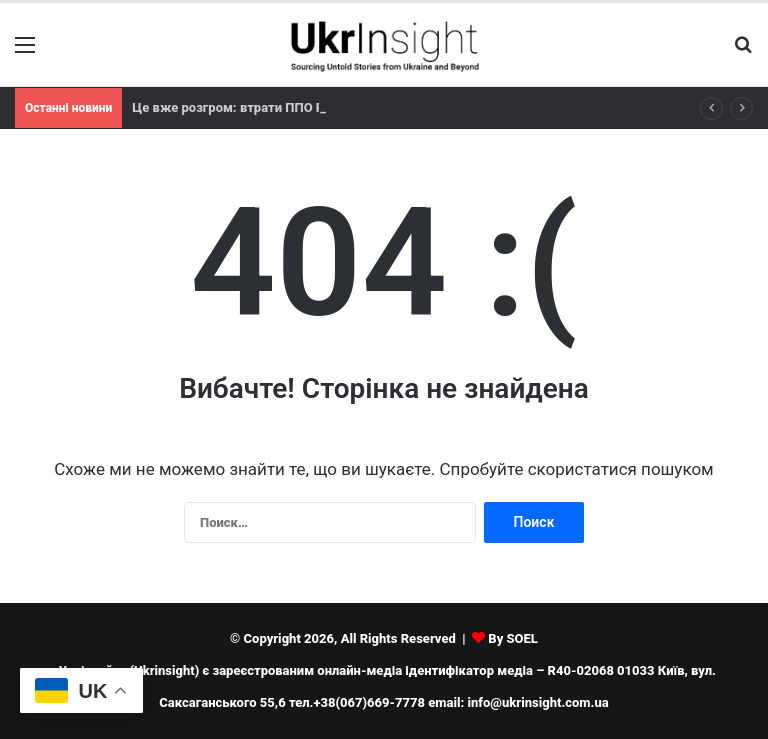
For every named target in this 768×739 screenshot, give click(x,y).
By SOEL (513, 638)
